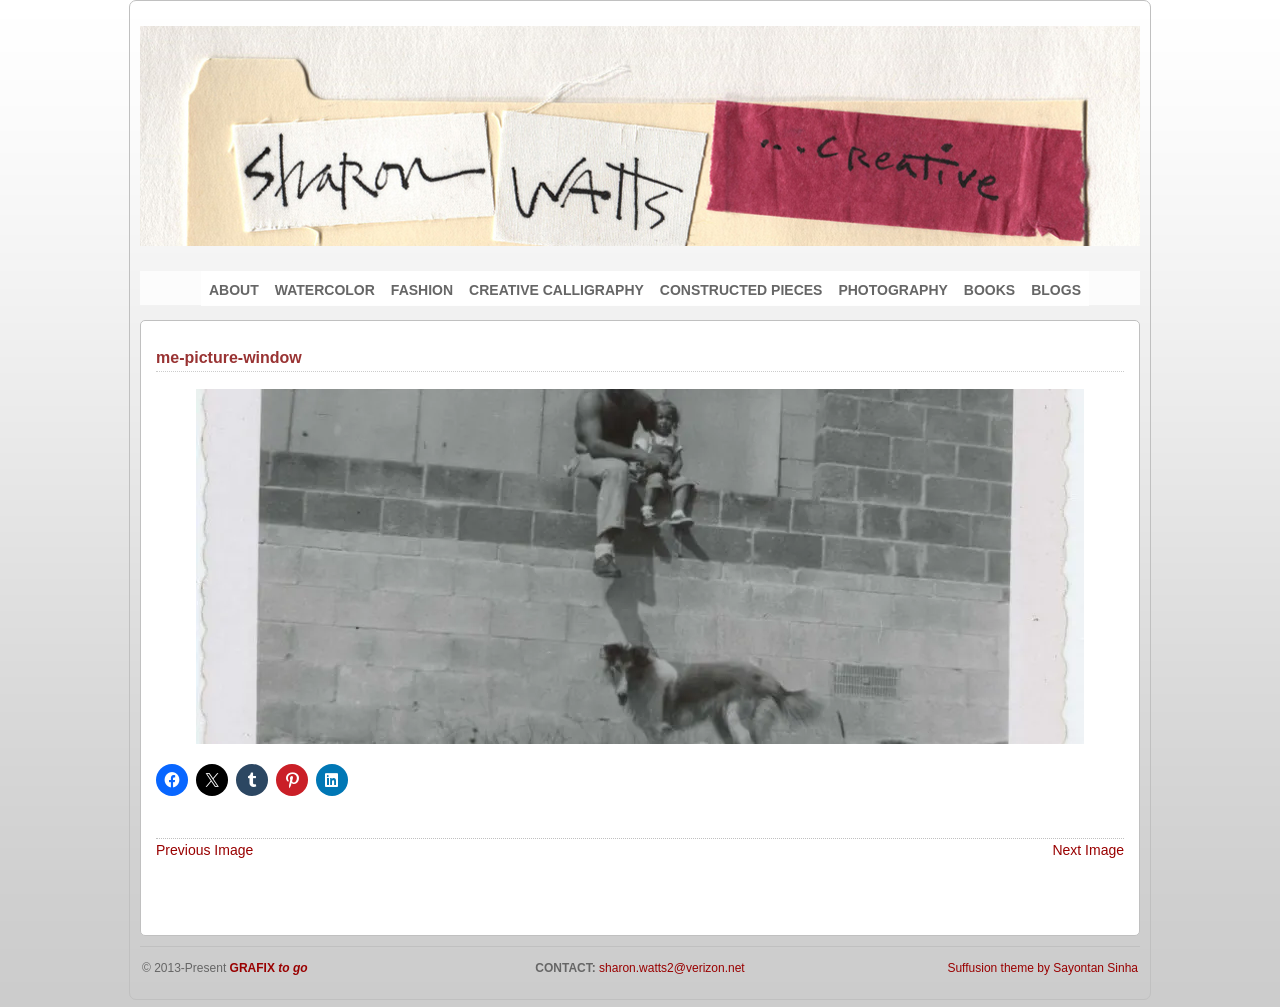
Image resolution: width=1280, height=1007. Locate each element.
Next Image (1088, 850)
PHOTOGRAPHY (892, 290)
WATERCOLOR (325, 290)
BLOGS (1056, 290)
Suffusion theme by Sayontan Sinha (1042, 968)
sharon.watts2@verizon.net (670, 968)
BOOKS (989, 290)
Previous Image (204, 850)
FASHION (422, 290)
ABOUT (234, 290)
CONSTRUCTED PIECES (741, 290)
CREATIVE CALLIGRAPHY (556, 290)
